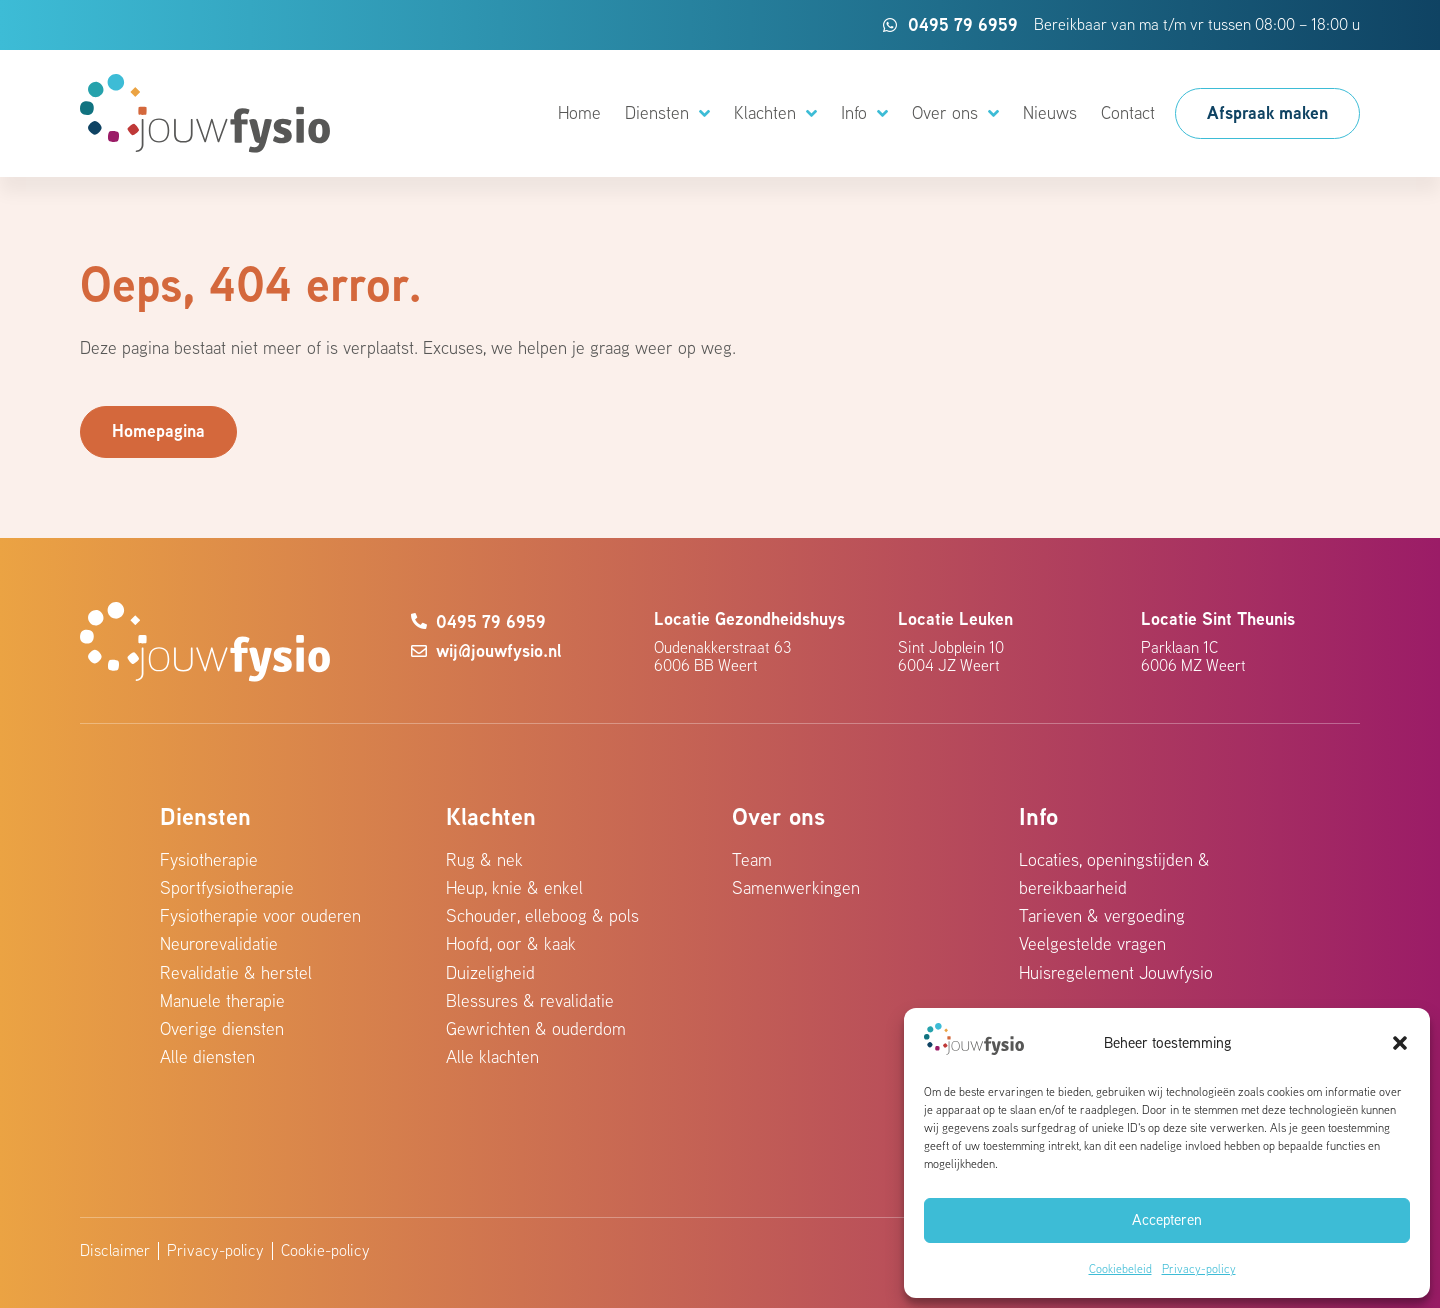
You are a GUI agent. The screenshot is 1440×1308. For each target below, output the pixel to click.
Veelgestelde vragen (1092, 943)
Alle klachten (492, 1056)
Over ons (955, 114)
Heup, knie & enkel (514, 887)
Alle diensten (207, 1056)
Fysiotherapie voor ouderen (260, 915)
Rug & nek (484, 859)
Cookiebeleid (1120, 1268)
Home (579, 112)
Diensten (667, 114)
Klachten (775, 114)
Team (752, 859)
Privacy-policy (1199, 1268)
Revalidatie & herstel (236, 972)
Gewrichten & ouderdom (536, 1028)
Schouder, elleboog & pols (542, 915)
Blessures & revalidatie (530, 1000)
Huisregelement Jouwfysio (1116, 972)
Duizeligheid (490, 972)
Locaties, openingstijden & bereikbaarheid (1114, 873)
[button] (1400, 1043)
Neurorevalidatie (219, 943)
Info (864, 114)
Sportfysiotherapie (227, 887)
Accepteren (1167, 1219)
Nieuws (1050, 112)
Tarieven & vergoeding (1102, 915)
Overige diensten (222, 1028)
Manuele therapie (222, 1000)
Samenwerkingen (796, 887)
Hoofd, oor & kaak (511, 943)
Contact (1128, 112)
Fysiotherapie (209, 859)
